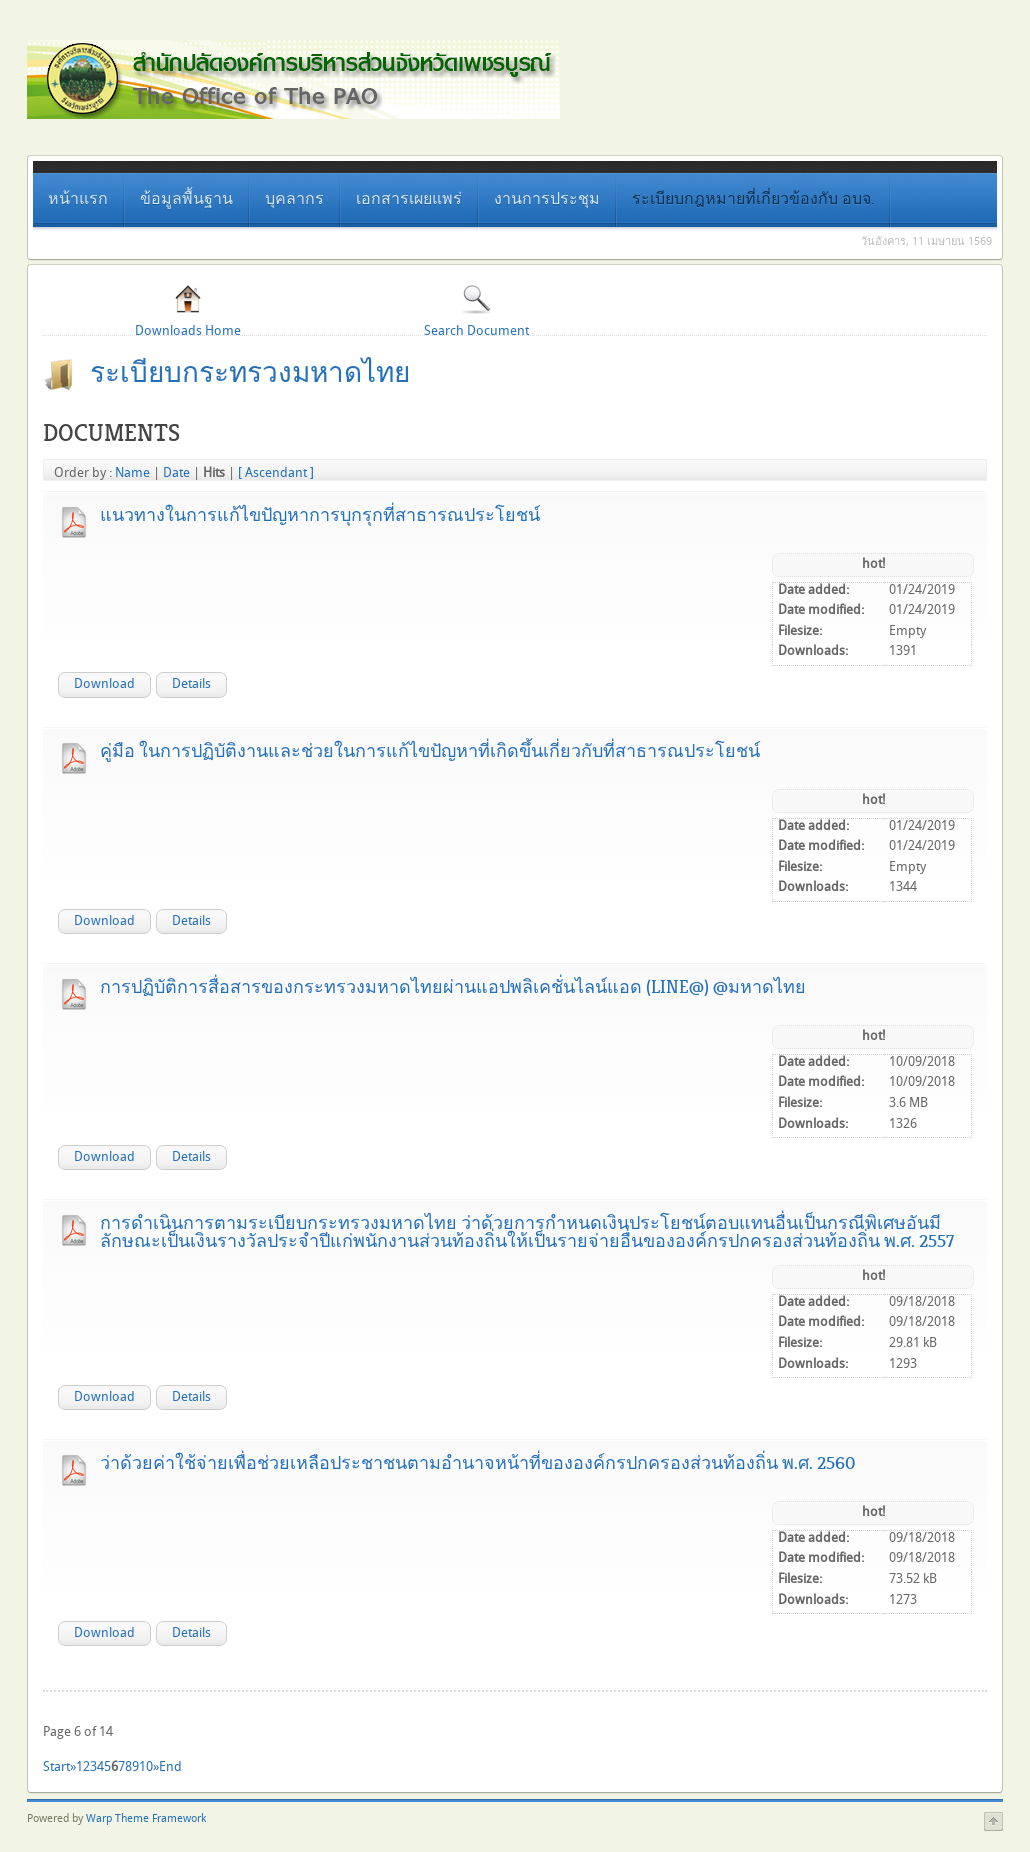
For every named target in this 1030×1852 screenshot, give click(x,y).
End (170, 1767)
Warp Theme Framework (146, 1819)
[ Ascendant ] (276, 473)
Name (132, 473)
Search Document (476, 310)
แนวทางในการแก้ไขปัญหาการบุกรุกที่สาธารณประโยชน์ (320, 515)
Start (56, 1767)
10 (146, 1767)
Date (176, 473)
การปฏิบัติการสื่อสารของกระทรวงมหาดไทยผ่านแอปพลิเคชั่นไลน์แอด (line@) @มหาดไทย (453, 987)
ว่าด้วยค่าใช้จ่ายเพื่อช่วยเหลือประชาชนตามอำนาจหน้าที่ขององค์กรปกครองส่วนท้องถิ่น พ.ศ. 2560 (477, 1463)
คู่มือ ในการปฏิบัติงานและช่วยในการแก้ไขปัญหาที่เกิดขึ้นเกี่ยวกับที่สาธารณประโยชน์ (430, 751)
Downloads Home (188, 310)
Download (104, 684)
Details (191, 684)
